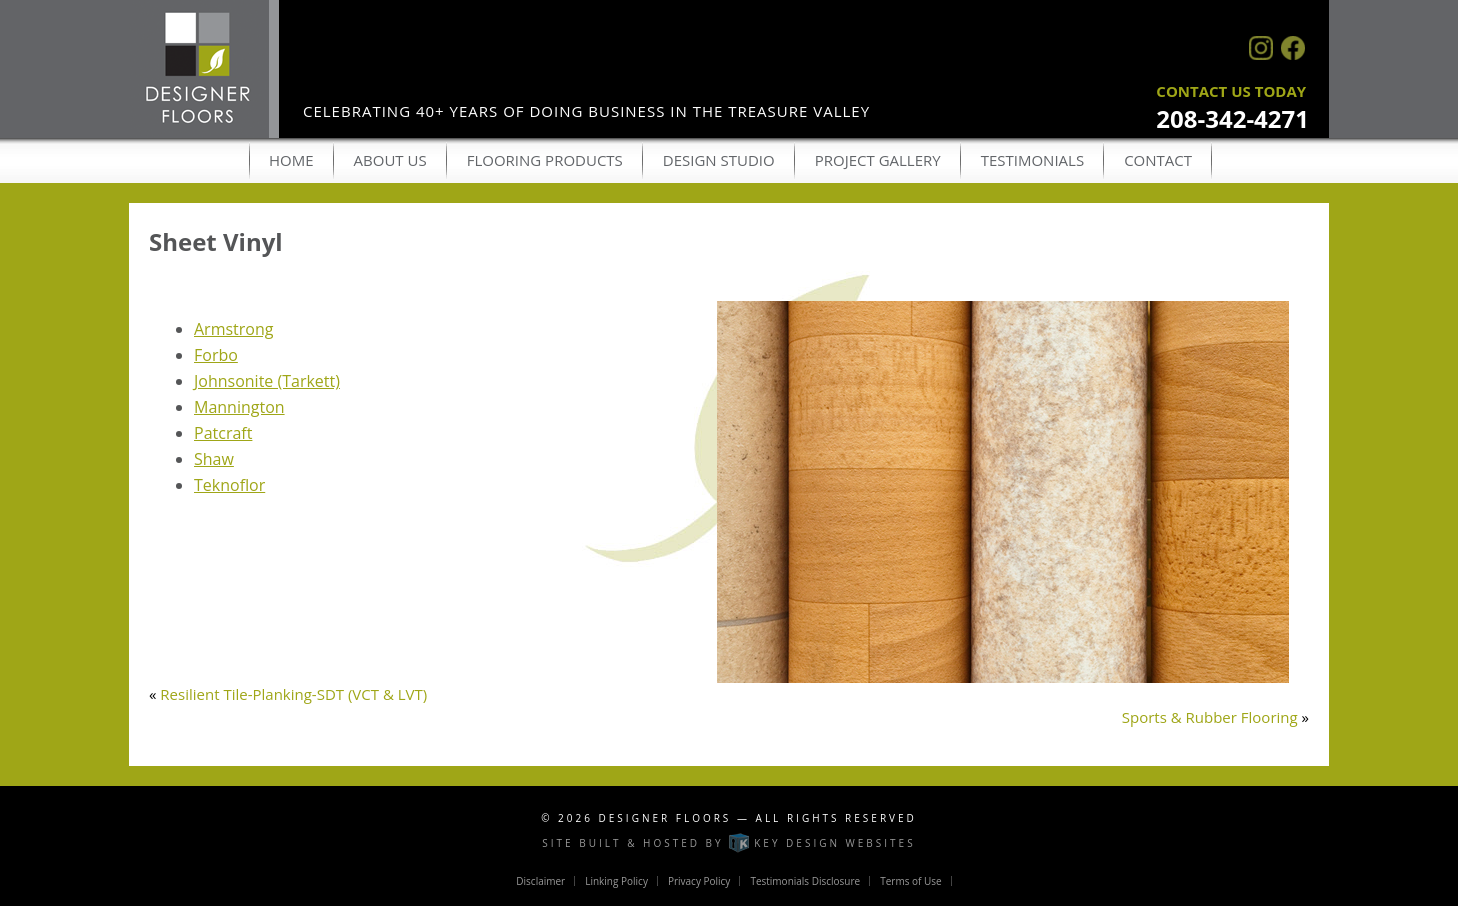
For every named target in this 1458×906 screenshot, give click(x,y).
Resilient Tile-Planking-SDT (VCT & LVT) (293, 694)
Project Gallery (878, 160)
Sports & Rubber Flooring (1210, 717)
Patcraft (223, 433)
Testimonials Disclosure (805, 881)
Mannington (239, 407)
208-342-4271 (1232, 118)
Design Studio (719, 160)
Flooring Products (545, 160)
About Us (390, 160)
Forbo (216, 355)
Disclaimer (540, 881)
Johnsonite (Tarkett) (267, 381)
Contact (1158, 160)
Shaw (214, 459)
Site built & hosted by (728, 843)
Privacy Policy (699, 881)
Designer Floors (665, 818)
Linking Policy (616, 881)
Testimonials (1032, 160)
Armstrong (233, 329)
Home (291, 160)
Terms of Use (910, 881)
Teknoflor (229, 485)
